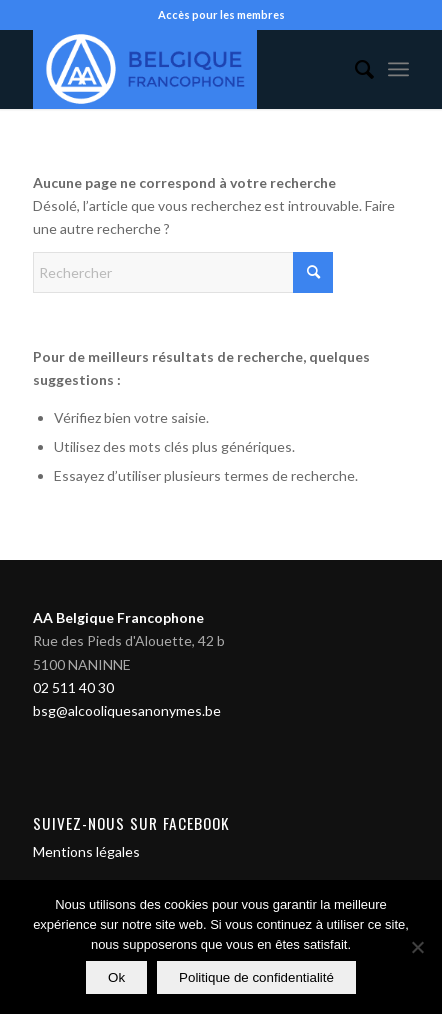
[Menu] (398, 69)
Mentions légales (86, 851)
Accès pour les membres (221, 14)
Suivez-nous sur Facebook (131, 823)
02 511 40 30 (73, 687)
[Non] (417, 947)
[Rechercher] (354, 69)
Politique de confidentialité (256, 977)
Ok (116, 977)
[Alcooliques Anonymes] (183, 69)
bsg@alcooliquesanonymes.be (127, 710)
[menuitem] (354, 69)
